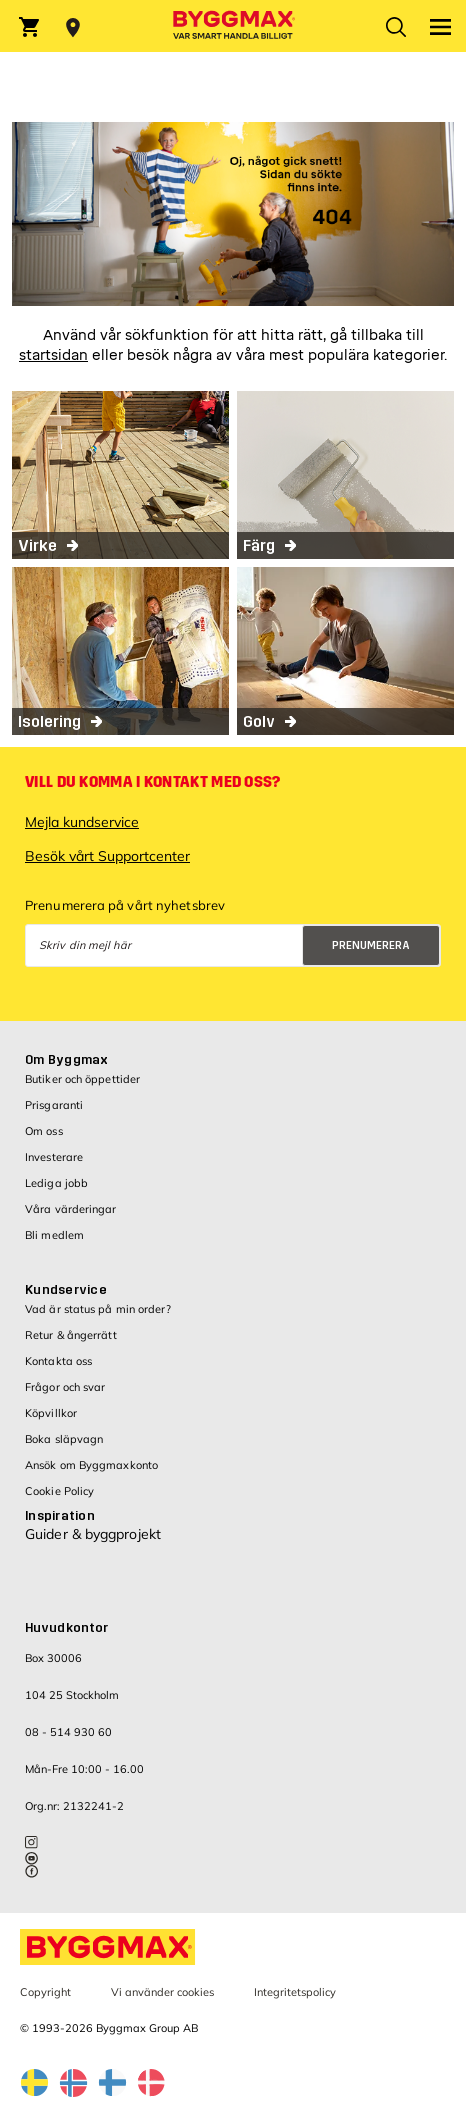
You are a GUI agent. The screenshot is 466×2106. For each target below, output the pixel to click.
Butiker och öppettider (82, 1079)
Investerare (54, 1157)
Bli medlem (54, 1235)
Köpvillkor (51, 1413)
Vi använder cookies (162, 1992)
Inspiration (60, 1516)
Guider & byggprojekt (93, 1534)
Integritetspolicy (295, 1992)
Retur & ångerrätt (71, 1335)
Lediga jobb (56, 1183)
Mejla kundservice (82, 822)
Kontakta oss (58, 1361)
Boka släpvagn (64, 1439)
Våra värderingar (71, 1209)
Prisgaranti (54, 1105)
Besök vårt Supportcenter (107, 856)
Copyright (45, 1992)
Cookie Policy (59, 1491)
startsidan (53, 355)
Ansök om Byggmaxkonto (91, 1465)
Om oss (44, 1131)
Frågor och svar (65, 1387)
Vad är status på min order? (98, 1309)
